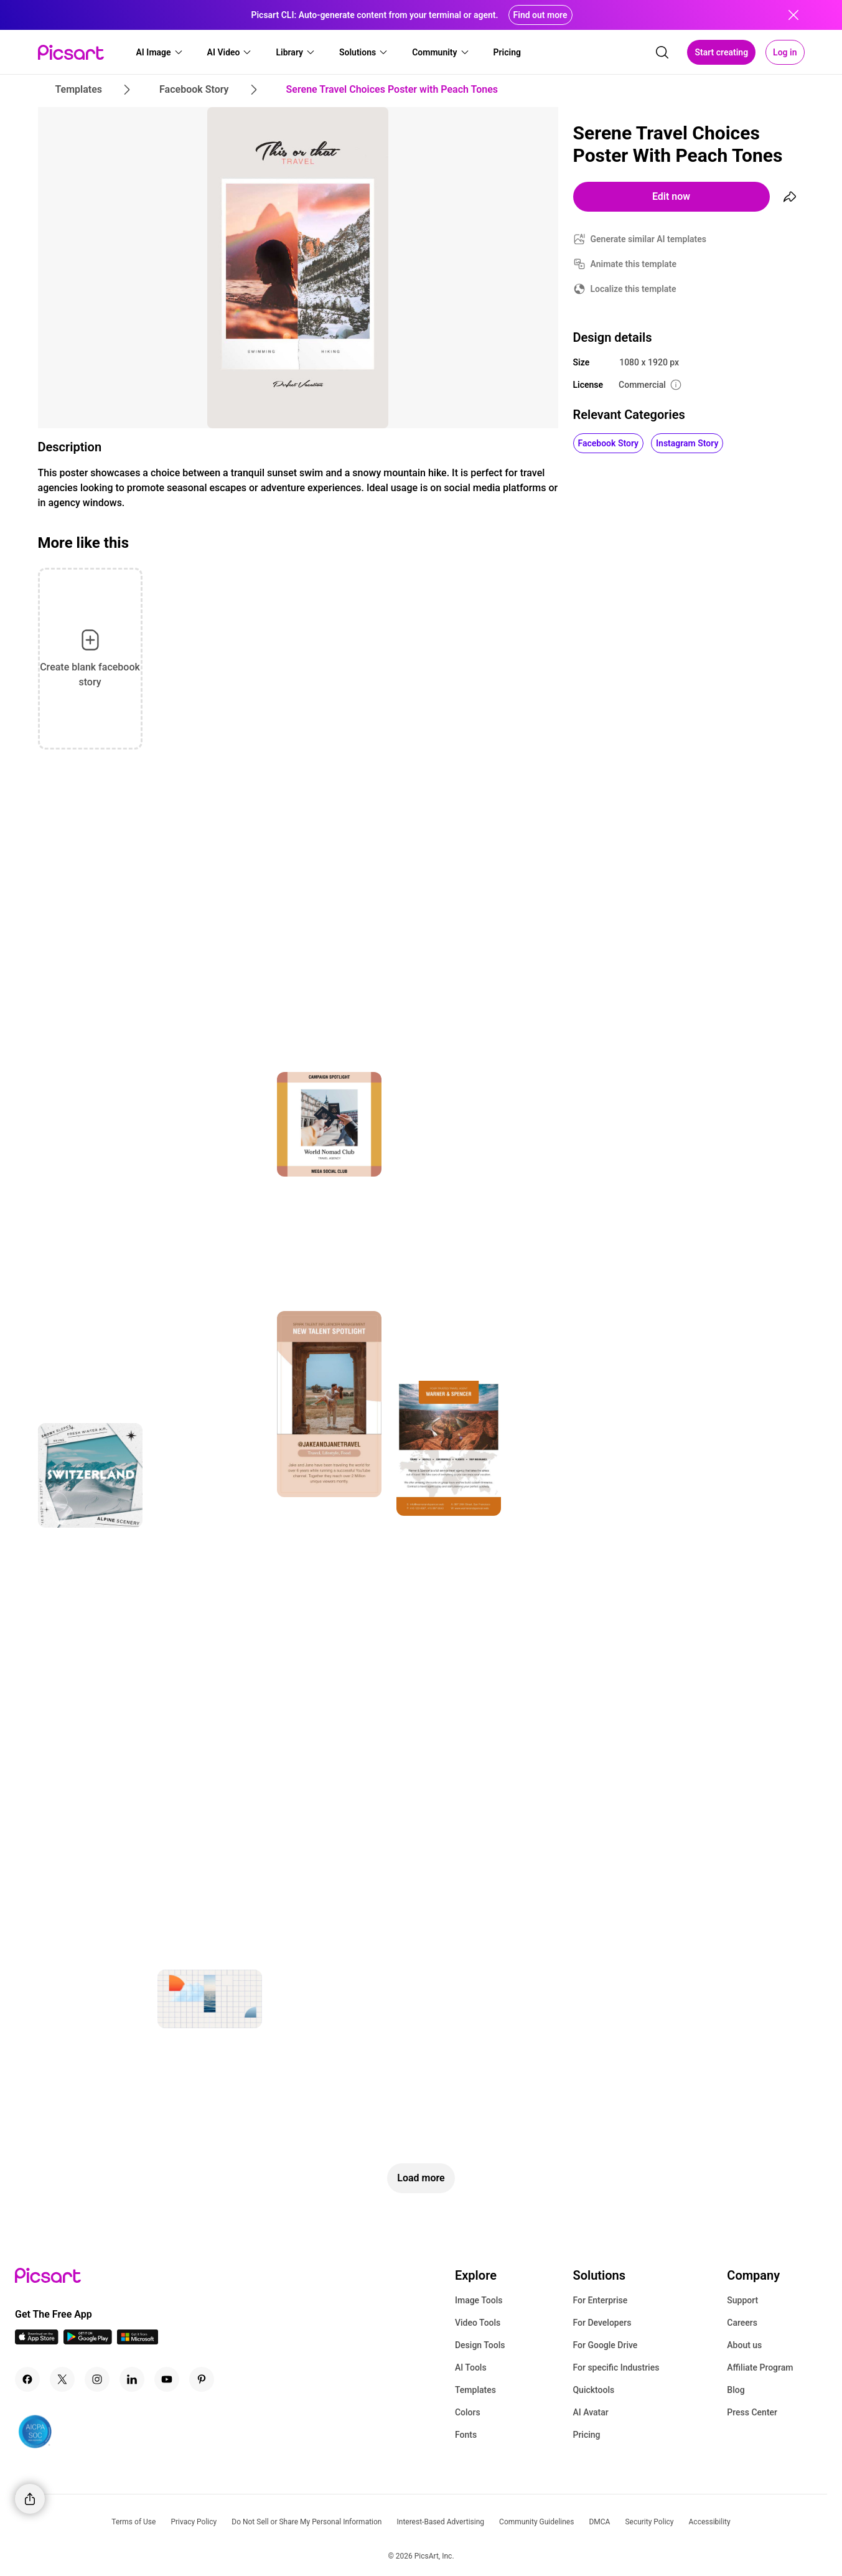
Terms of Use (133, 2521)
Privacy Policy (194, 2521)
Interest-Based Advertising (440, 2521)
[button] (160, 52)
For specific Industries (616, 2367)
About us (744, 2345)
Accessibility (710, 2521)
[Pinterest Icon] (201, 2379)
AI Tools (471, 2367)
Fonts (466, 2435)
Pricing (586, 2435)
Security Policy (649, 2521)
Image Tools (479, 2300)
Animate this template (634, 264)
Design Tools (480, 2345)
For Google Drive (605, 2345)
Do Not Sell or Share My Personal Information (306, 2521)
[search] (662, 52)
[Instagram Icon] (97, 2379)
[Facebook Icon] (27, 2379)
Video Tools (477, 2323)
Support (742, 2300)
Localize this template (633, 289)
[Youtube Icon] (166, 2379)
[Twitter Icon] (62, 2379)
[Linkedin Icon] (131, 2379)
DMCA (599, 2521)
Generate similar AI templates (649, 239)
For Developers (602, 2323)
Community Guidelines (536, 2521)
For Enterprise (600, 2300)
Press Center (752, 2412)
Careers (742, 2323)
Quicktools (593, 2390)
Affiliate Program (760, 2367)
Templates (475, 2390)
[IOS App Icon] (36, 2341)
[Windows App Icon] (137, 2341)
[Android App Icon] (87, 2341)
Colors (467, 2412)
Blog (735, 2390)
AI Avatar (590, 2412)
